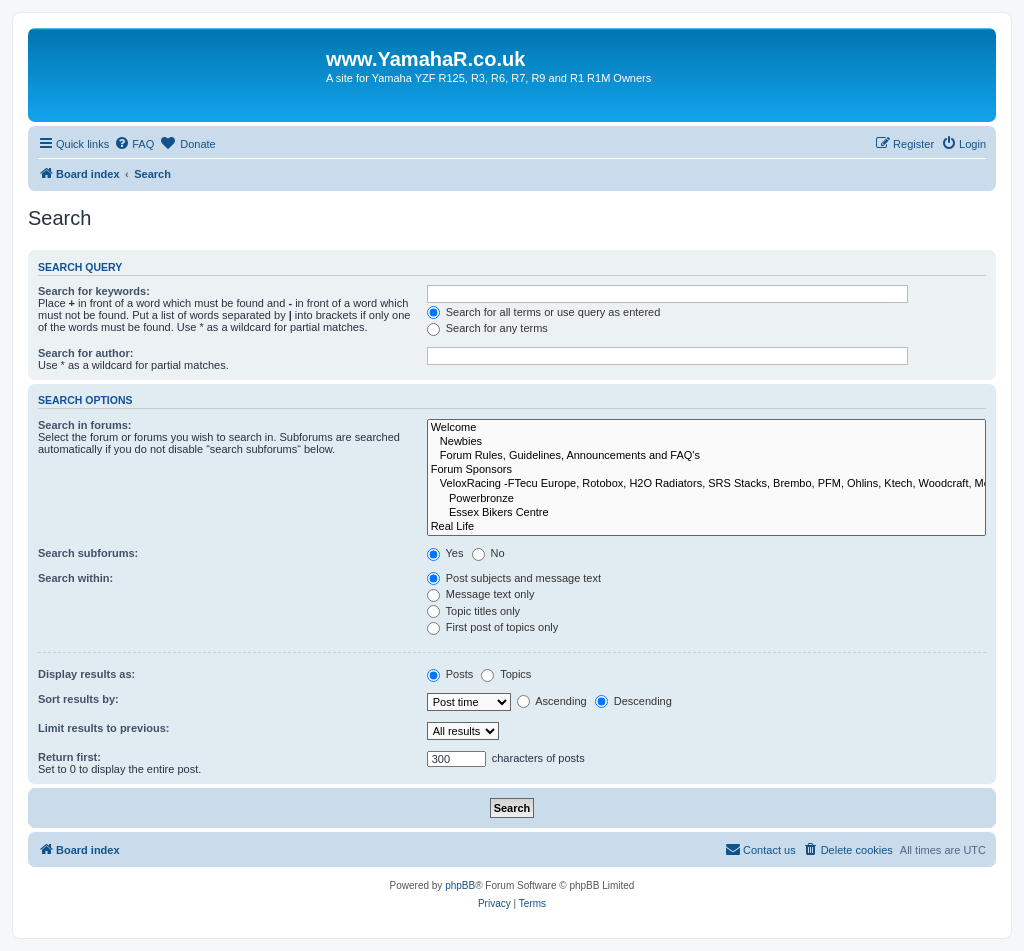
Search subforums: (88, 553)
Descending (633, 701)
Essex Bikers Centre (706, 513)
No (488, 553)
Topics (506, 674)
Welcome (706, 428)
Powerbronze (706, 499)
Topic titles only (473, 611)
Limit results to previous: (103, 728)
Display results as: (86, 674)
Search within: (75, 578)
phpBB (460, 885)
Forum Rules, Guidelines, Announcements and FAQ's (706, 456)
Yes (445, 553)
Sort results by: (78, 699)
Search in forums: (85, 425)
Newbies (706, 442)
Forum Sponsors (706, 470)
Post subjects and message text (514, 578)
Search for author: (85, 353)
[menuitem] (134, 144)
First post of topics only (493, 627)
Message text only (481, 594)
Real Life (706, 527)
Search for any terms (487, 328)
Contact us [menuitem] (760, 849)
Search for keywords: (94, 291)
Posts (450, 674)
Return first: (69, 757)
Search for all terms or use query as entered (544, 312)
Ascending (552, 701)
